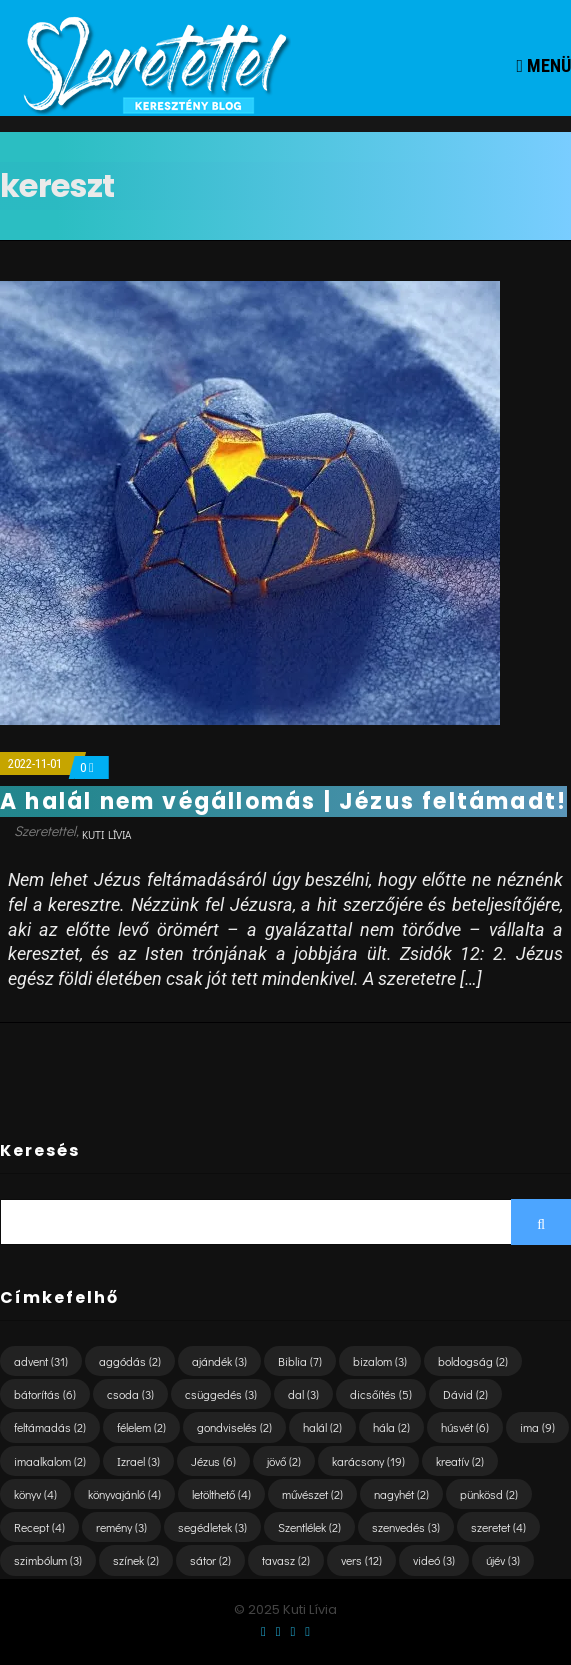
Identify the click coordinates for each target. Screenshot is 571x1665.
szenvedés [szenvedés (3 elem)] (406, 1527)
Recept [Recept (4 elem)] (39, 1527)
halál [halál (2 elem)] (322, 1427)
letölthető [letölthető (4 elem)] (221, 1494)
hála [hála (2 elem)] (391, 1427)
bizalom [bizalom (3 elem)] (380, 1361)
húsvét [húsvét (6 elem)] (465, 1427)
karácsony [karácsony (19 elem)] (368, 1461)
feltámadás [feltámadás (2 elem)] (50, 1427)
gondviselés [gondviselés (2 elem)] (234, 1427)
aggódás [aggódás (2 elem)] (130, 1361)
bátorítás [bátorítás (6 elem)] (45, 1394)
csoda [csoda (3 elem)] (130, 1394)
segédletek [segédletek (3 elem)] (212, 1527)
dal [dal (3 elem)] (303, 1394)
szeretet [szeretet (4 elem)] (498, 1527)
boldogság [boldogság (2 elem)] (473, 1361)
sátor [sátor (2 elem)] (210, 1560)
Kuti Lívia (106, 834)
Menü (543, 65)
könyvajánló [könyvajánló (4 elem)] (124, 1494)
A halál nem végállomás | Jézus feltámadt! (283, 801)
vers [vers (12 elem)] (361, 1560)
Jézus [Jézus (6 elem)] (213, 1461)
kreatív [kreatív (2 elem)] (460, 1461)
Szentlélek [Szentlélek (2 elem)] (309, 1527)
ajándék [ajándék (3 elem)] (219, 1361)
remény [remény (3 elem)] (121, 1527)
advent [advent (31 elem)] (41, 1361)
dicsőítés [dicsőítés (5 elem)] (381, 1394)
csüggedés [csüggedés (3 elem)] (221, 1394)
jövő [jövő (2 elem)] (284, 1461)
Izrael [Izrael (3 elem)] (138, 1461)
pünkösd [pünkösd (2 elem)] (489, 1494)
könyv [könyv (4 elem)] (35, 1494)
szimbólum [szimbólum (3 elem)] (48, 1560)
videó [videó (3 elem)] (434, 1560)
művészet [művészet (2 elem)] (312, 1494)
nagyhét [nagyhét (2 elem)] (401, 1494)
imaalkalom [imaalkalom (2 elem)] (50, 1461)
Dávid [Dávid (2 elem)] (465, 1394)
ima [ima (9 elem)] (537, 1427)
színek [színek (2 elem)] (136, 1560)
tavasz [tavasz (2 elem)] (286, 1560)
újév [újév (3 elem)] (503, 1560)
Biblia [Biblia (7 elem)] (300, 1361)
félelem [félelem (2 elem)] (141, 1427)
